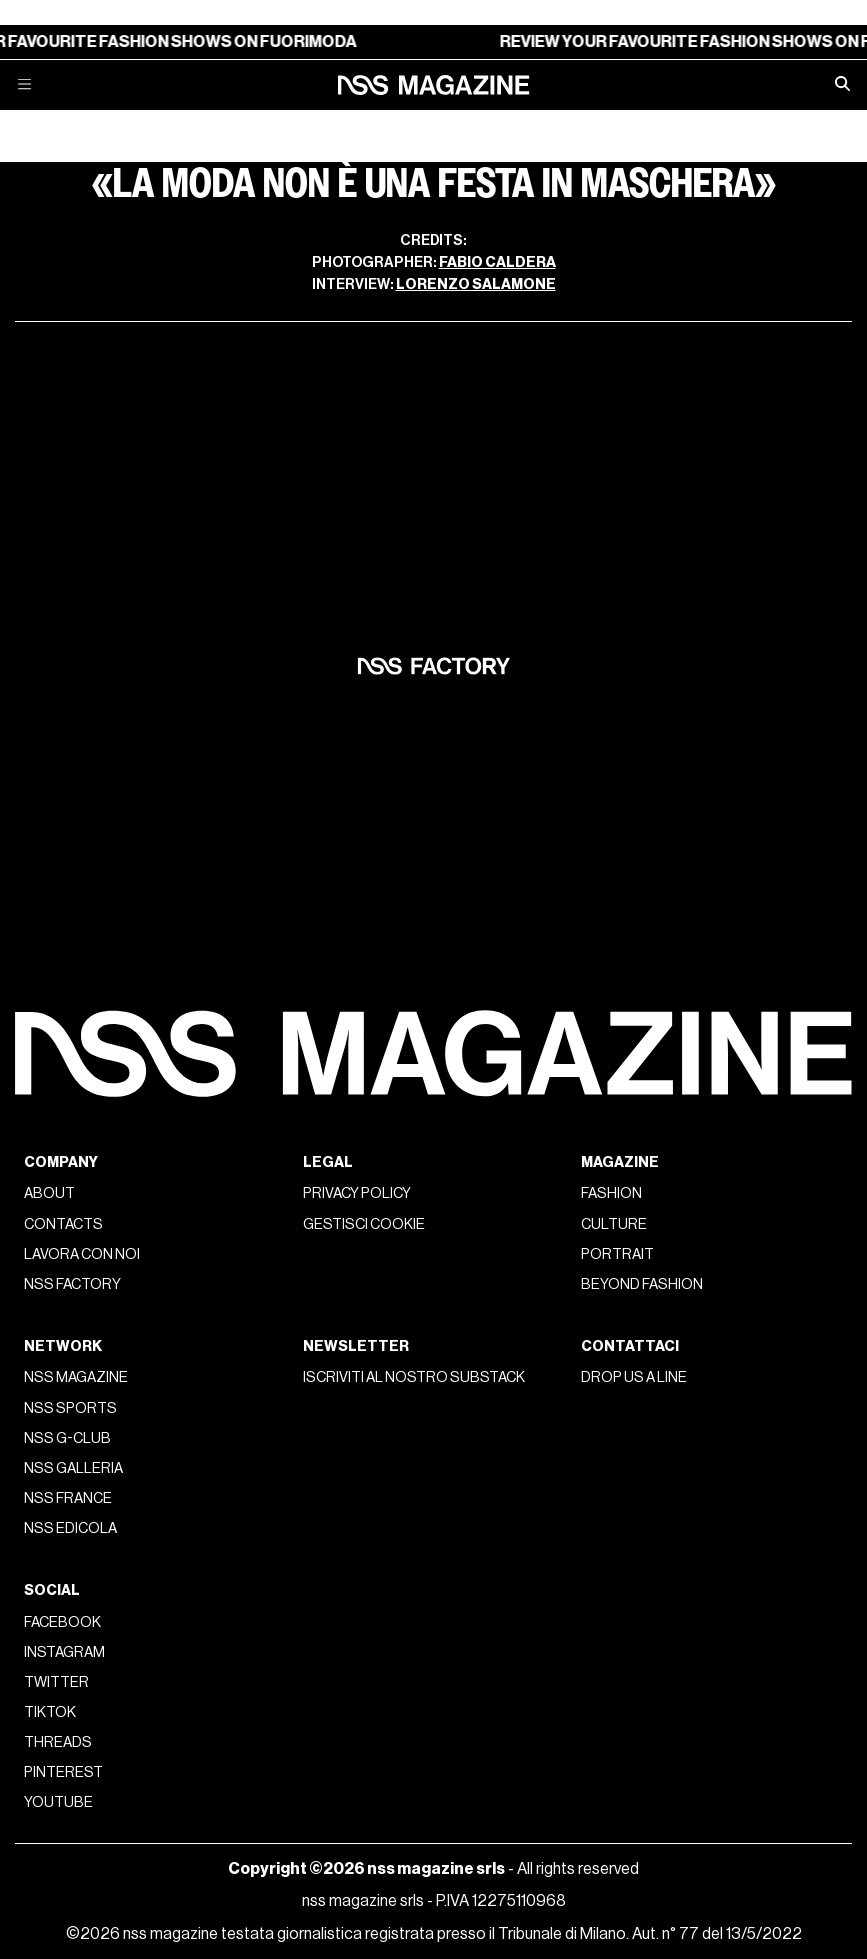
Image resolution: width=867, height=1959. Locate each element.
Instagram (64, 1652)
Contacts (63, 1224)
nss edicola (70, 1528)
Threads (58, 1742)
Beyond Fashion (642, 1284)
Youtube (58, 1802)
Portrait (617, 1254)
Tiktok (50, 1712)
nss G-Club (67, 1438)
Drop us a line (634, 1377)
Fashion (611, 1193)
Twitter (56, 1682)
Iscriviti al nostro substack (414, 1377)
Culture (614, 1224)
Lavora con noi (82, 1254)
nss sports (70, 1408)
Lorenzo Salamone (476, 284)
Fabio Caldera (497, 262)
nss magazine (76, 1377)
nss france (68, 1498)
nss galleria (73, 1468)
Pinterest (63, 1772)
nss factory (72, 1284)
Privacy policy (357, 1193)
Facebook (62, 1622)
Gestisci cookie (364, 1224)
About (49, 1193)
